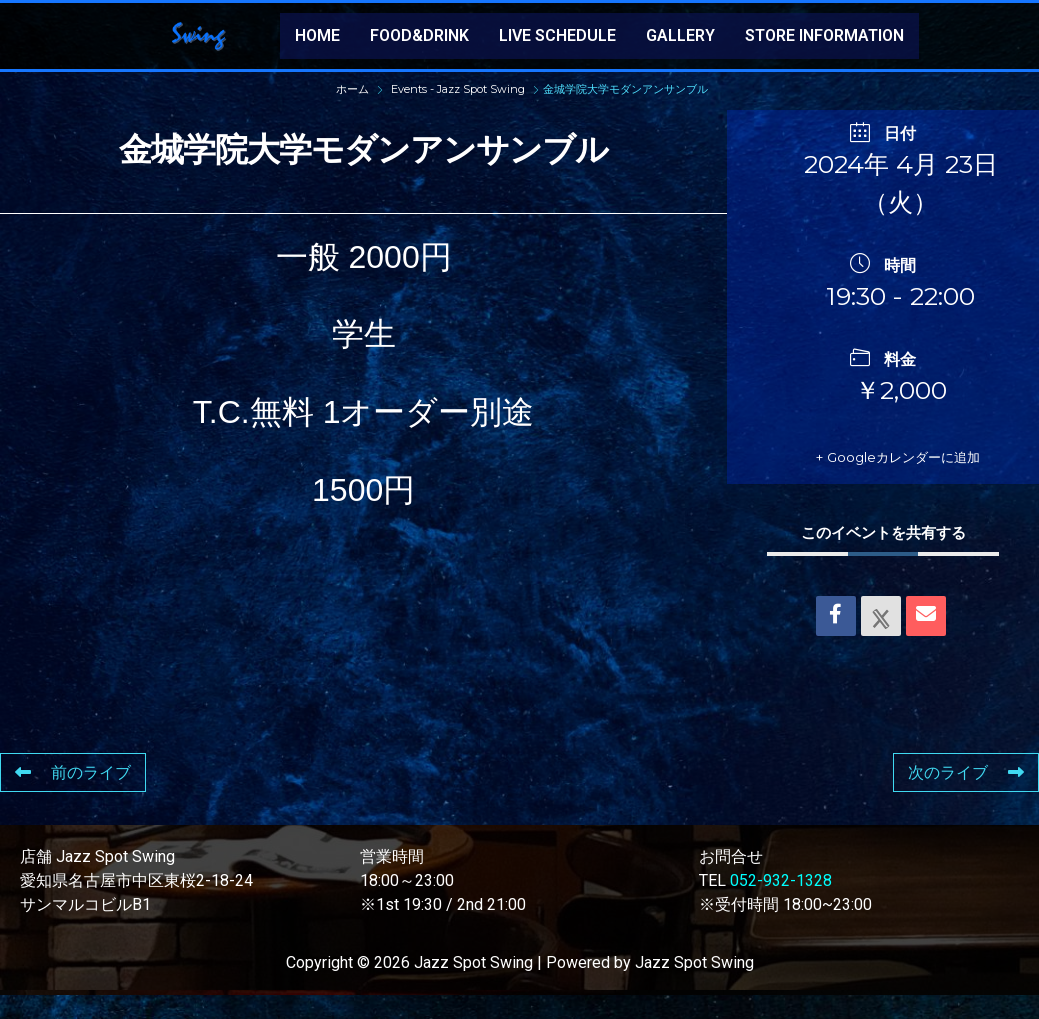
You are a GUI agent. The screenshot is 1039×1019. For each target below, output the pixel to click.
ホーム (354, 89)
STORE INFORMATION (824, 35)
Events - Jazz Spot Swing (458, 89)
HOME (317, 35)
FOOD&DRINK (419, 35)
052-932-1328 (781, 904)
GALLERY (680, 35)
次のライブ (966, 796)
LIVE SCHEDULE (557, 35)
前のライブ (73, 796)
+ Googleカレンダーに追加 (917, 468)
